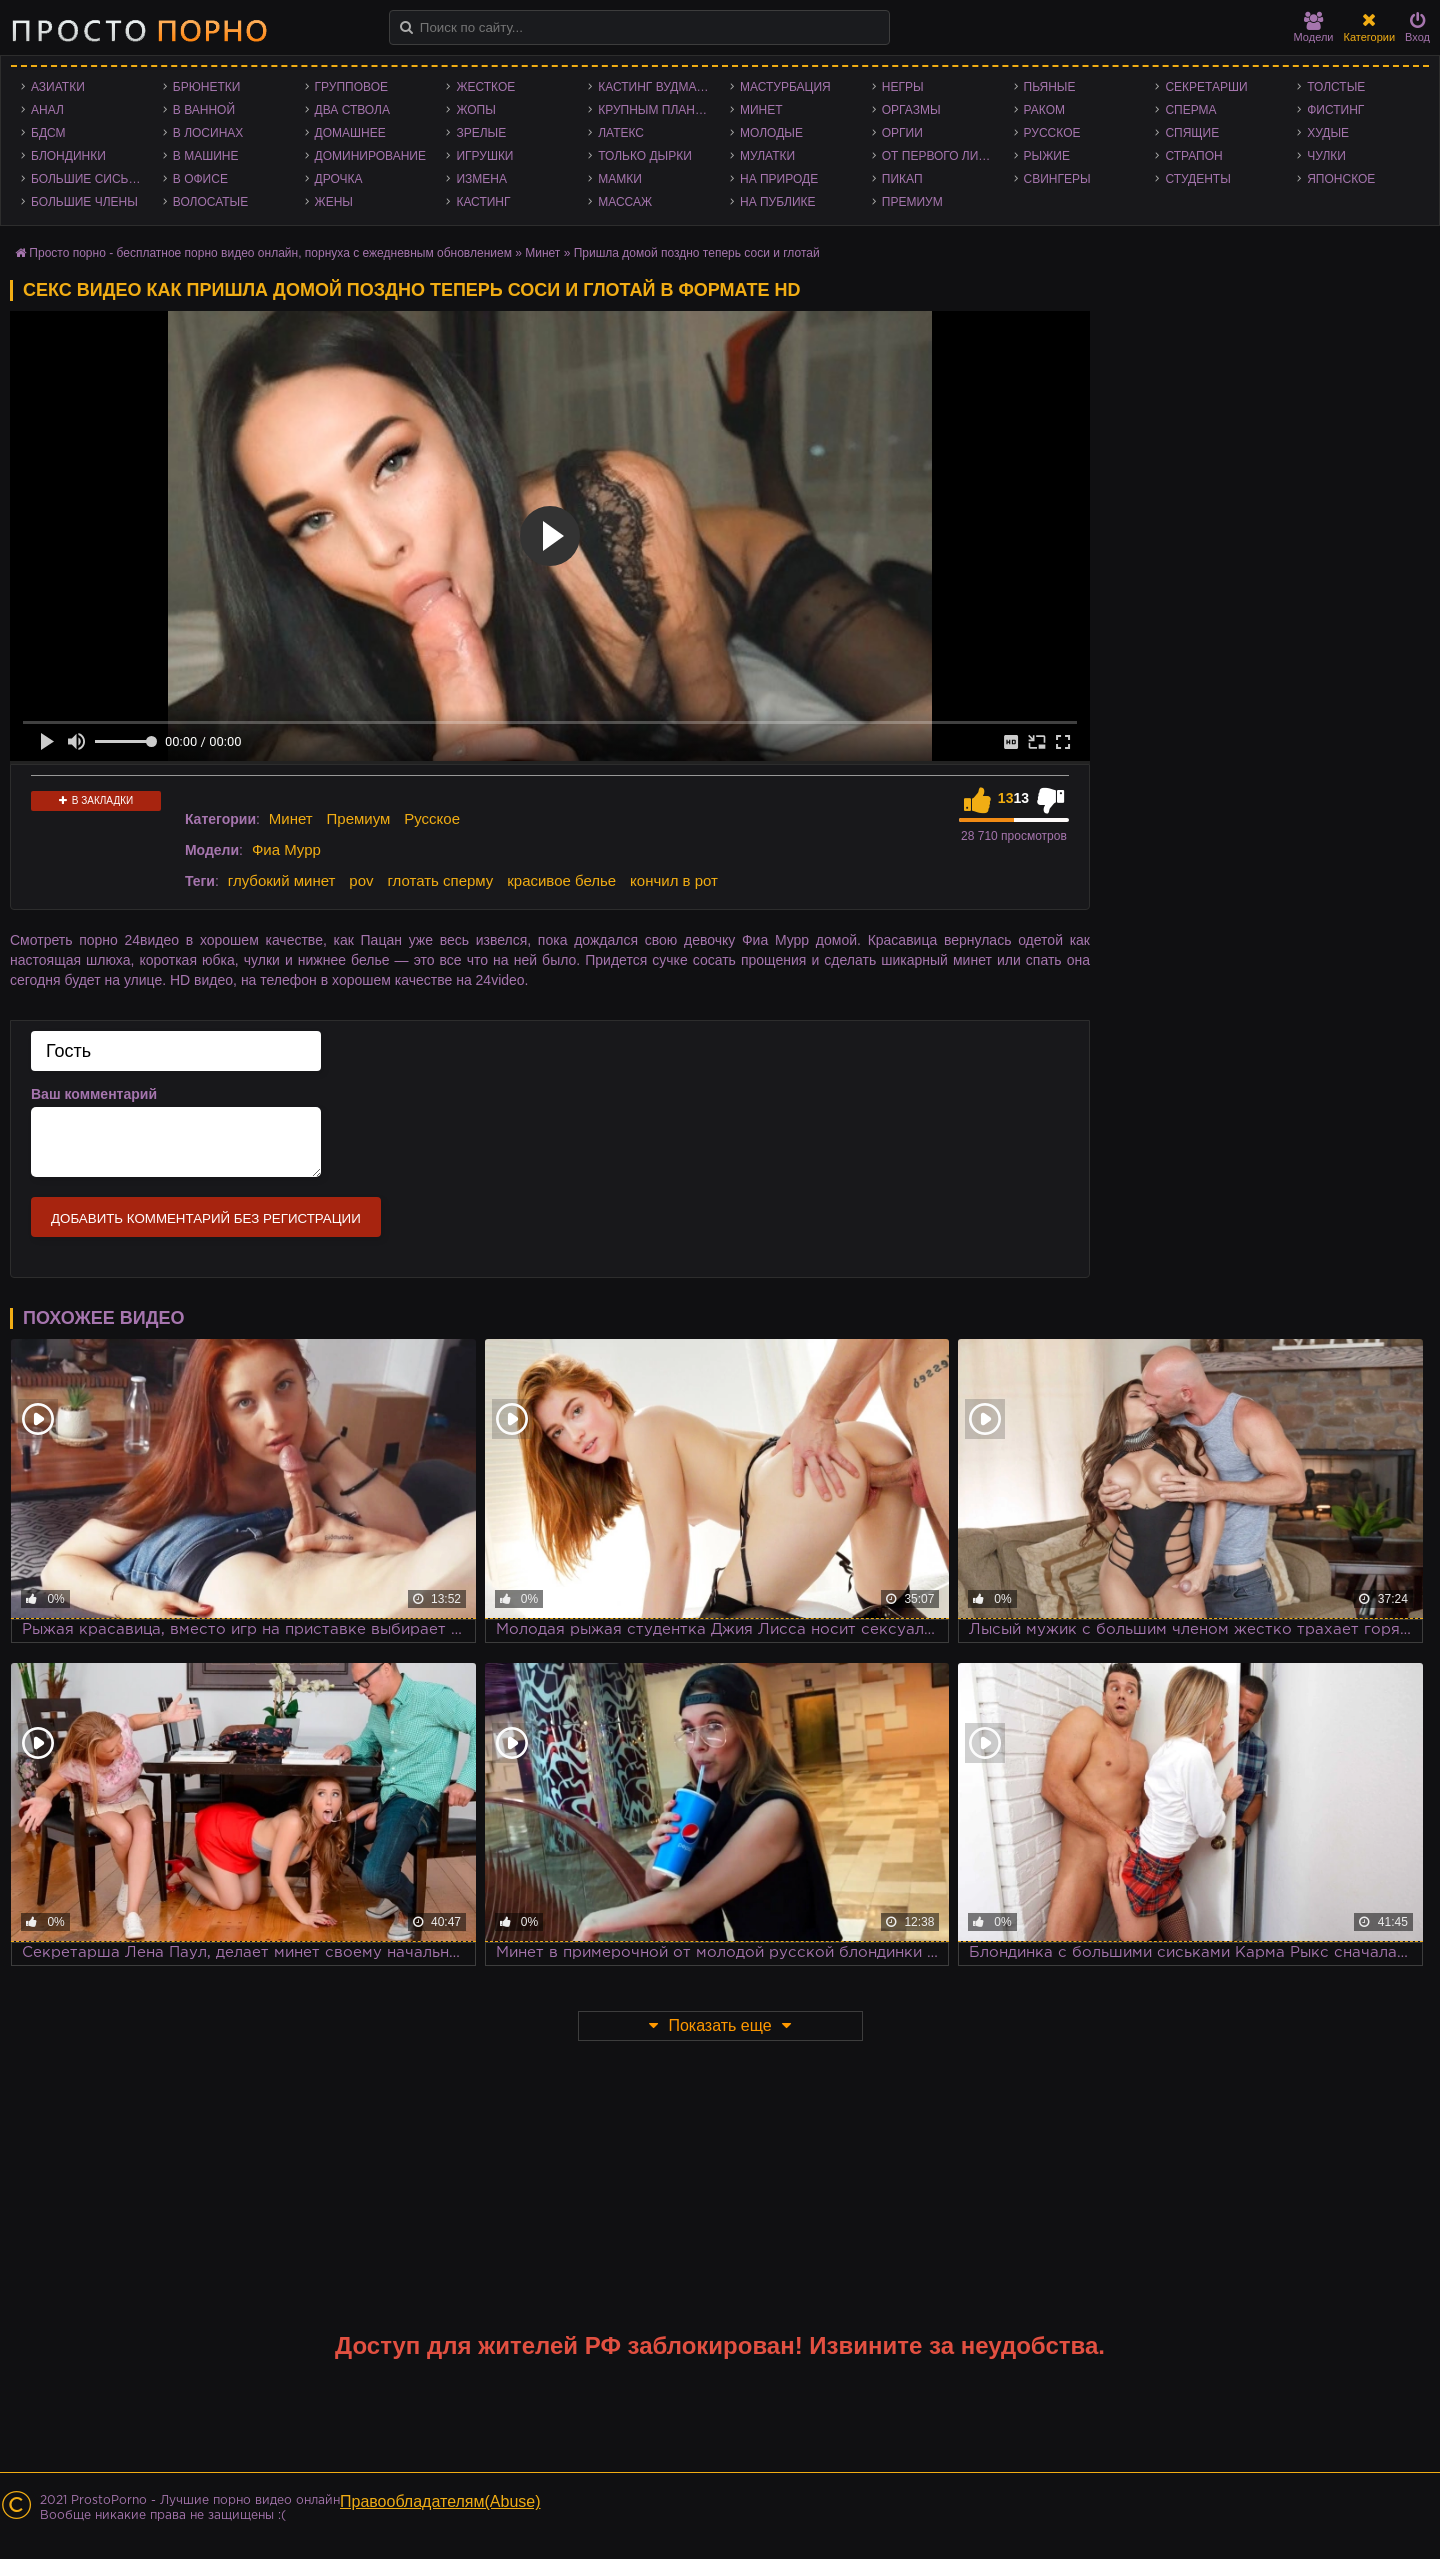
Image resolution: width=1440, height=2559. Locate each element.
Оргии (902, 133)
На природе (779, 179)
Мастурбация (785, 87)
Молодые (771, 133)
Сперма (1190, 110)
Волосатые (210, 202)
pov (361, 880)
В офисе (200, 179)
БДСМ (48, 133)
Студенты (1197, 179)
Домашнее (350, 133)
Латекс (621, 133)
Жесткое (485, 87)
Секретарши (1206, 87)
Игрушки (484, 156)
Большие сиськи (87, 179)
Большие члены (84, 202)
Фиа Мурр (286, 849)
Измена (481, 179)
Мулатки (767, 156)
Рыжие (1047, 156)
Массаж (625, 202)
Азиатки (58, 87)
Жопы (475, 110)
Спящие (1192, 133)
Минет (761, 110)
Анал (47, 110)
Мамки (620, 179)
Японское (1341, 179)
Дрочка (339, 179)
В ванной (204, 110)
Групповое (351, 87)
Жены (334, 202)
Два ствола (352, 110)
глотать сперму (440, 880)
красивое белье (561, 880)
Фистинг (1335, 110)
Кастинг (483, 202)
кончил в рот (674, 880)
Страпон (1193, 156)
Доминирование (370, 156)
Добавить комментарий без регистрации (206, 1218)
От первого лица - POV (943, 156)
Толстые (1336, 87)
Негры (903, 87)
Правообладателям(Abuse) (440, 2501)
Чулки (1326, 156)
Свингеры (1057, 179)
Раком (1044, 110)
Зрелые (481, 133)
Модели (1314, 27)
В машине (206, 156)
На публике (778, 202)
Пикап (902, 179)
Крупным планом (656, 110)
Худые (1328, 133)
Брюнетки (207, 87)
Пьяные (1050, 87)
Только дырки (645, 156)
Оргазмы (911, 110)
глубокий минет (282, 880)
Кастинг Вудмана (655, 87)
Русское (1052, 133)
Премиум (912, 202)
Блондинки (68, 156)
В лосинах (208, 133)
